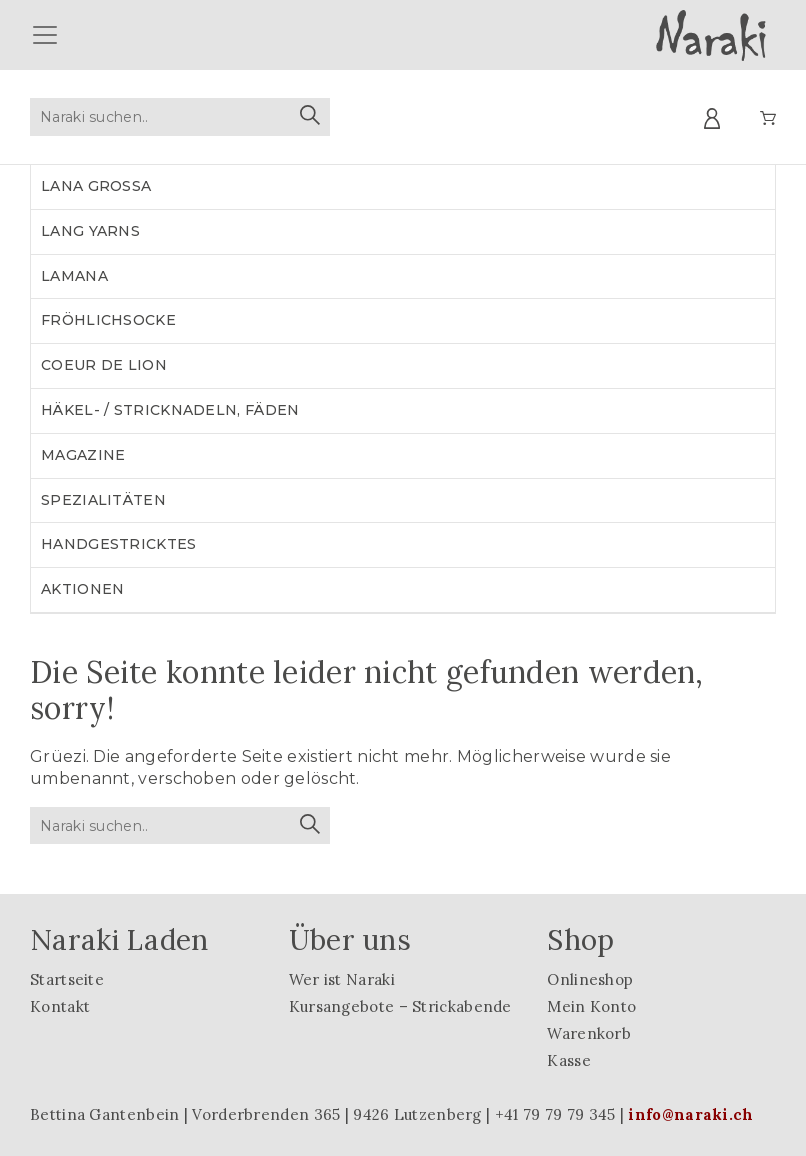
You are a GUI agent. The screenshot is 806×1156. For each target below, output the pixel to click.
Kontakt (60, 1006)
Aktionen (82, 589)
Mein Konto (591, 1006)
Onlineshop (590, 979)
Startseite (67, 979)
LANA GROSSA (96, 186)
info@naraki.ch (690, 1114)
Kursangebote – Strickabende (400, 1006)
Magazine (83, 455)
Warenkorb (589, 1033)
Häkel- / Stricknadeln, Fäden (170, 410)
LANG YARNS (90, 231)
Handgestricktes (119, 544)
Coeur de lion (104, 365)
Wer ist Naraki (342, 979)
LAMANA (74, 276)
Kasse (569, 1060)
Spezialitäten (103, 500)
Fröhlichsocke (108, 320)
